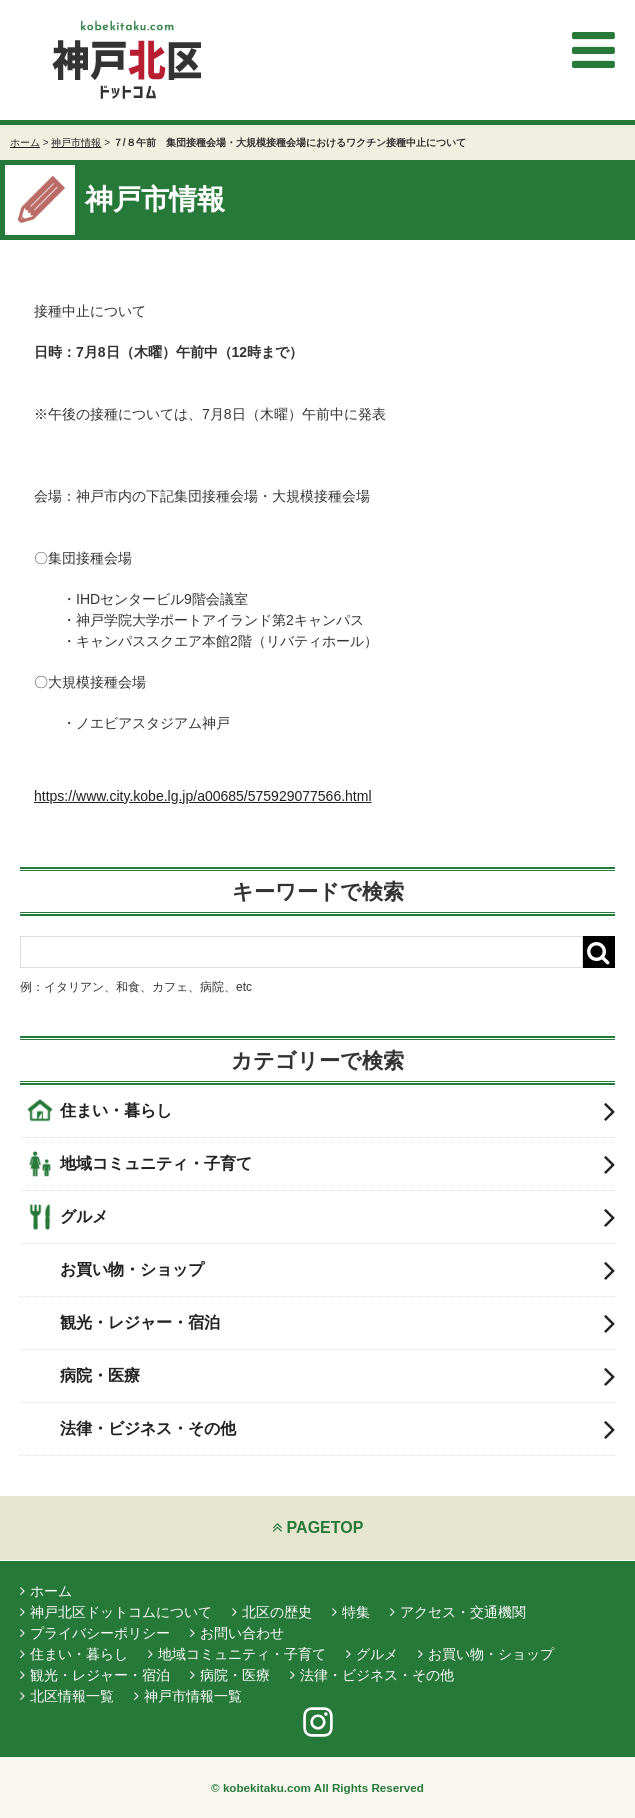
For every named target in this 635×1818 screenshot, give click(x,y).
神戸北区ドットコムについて (116, 1612)
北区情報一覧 (67, 1696)
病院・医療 (337, 1376)
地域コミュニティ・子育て (337, 1164)
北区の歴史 (272, 1612)
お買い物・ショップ (337, 1270)
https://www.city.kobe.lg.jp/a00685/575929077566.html (203, 796)
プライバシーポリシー (95, 1633)
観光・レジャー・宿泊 (337, 1323)
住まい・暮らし (337, 1111)
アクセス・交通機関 (458, 1612)
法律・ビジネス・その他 (337, 1429)
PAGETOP (318, 1527)
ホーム (25, 142)
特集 (351, 1612)
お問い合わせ (237, 1633)
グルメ (337, 1217)
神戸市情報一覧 (188, 1696)
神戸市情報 (76, 142)
